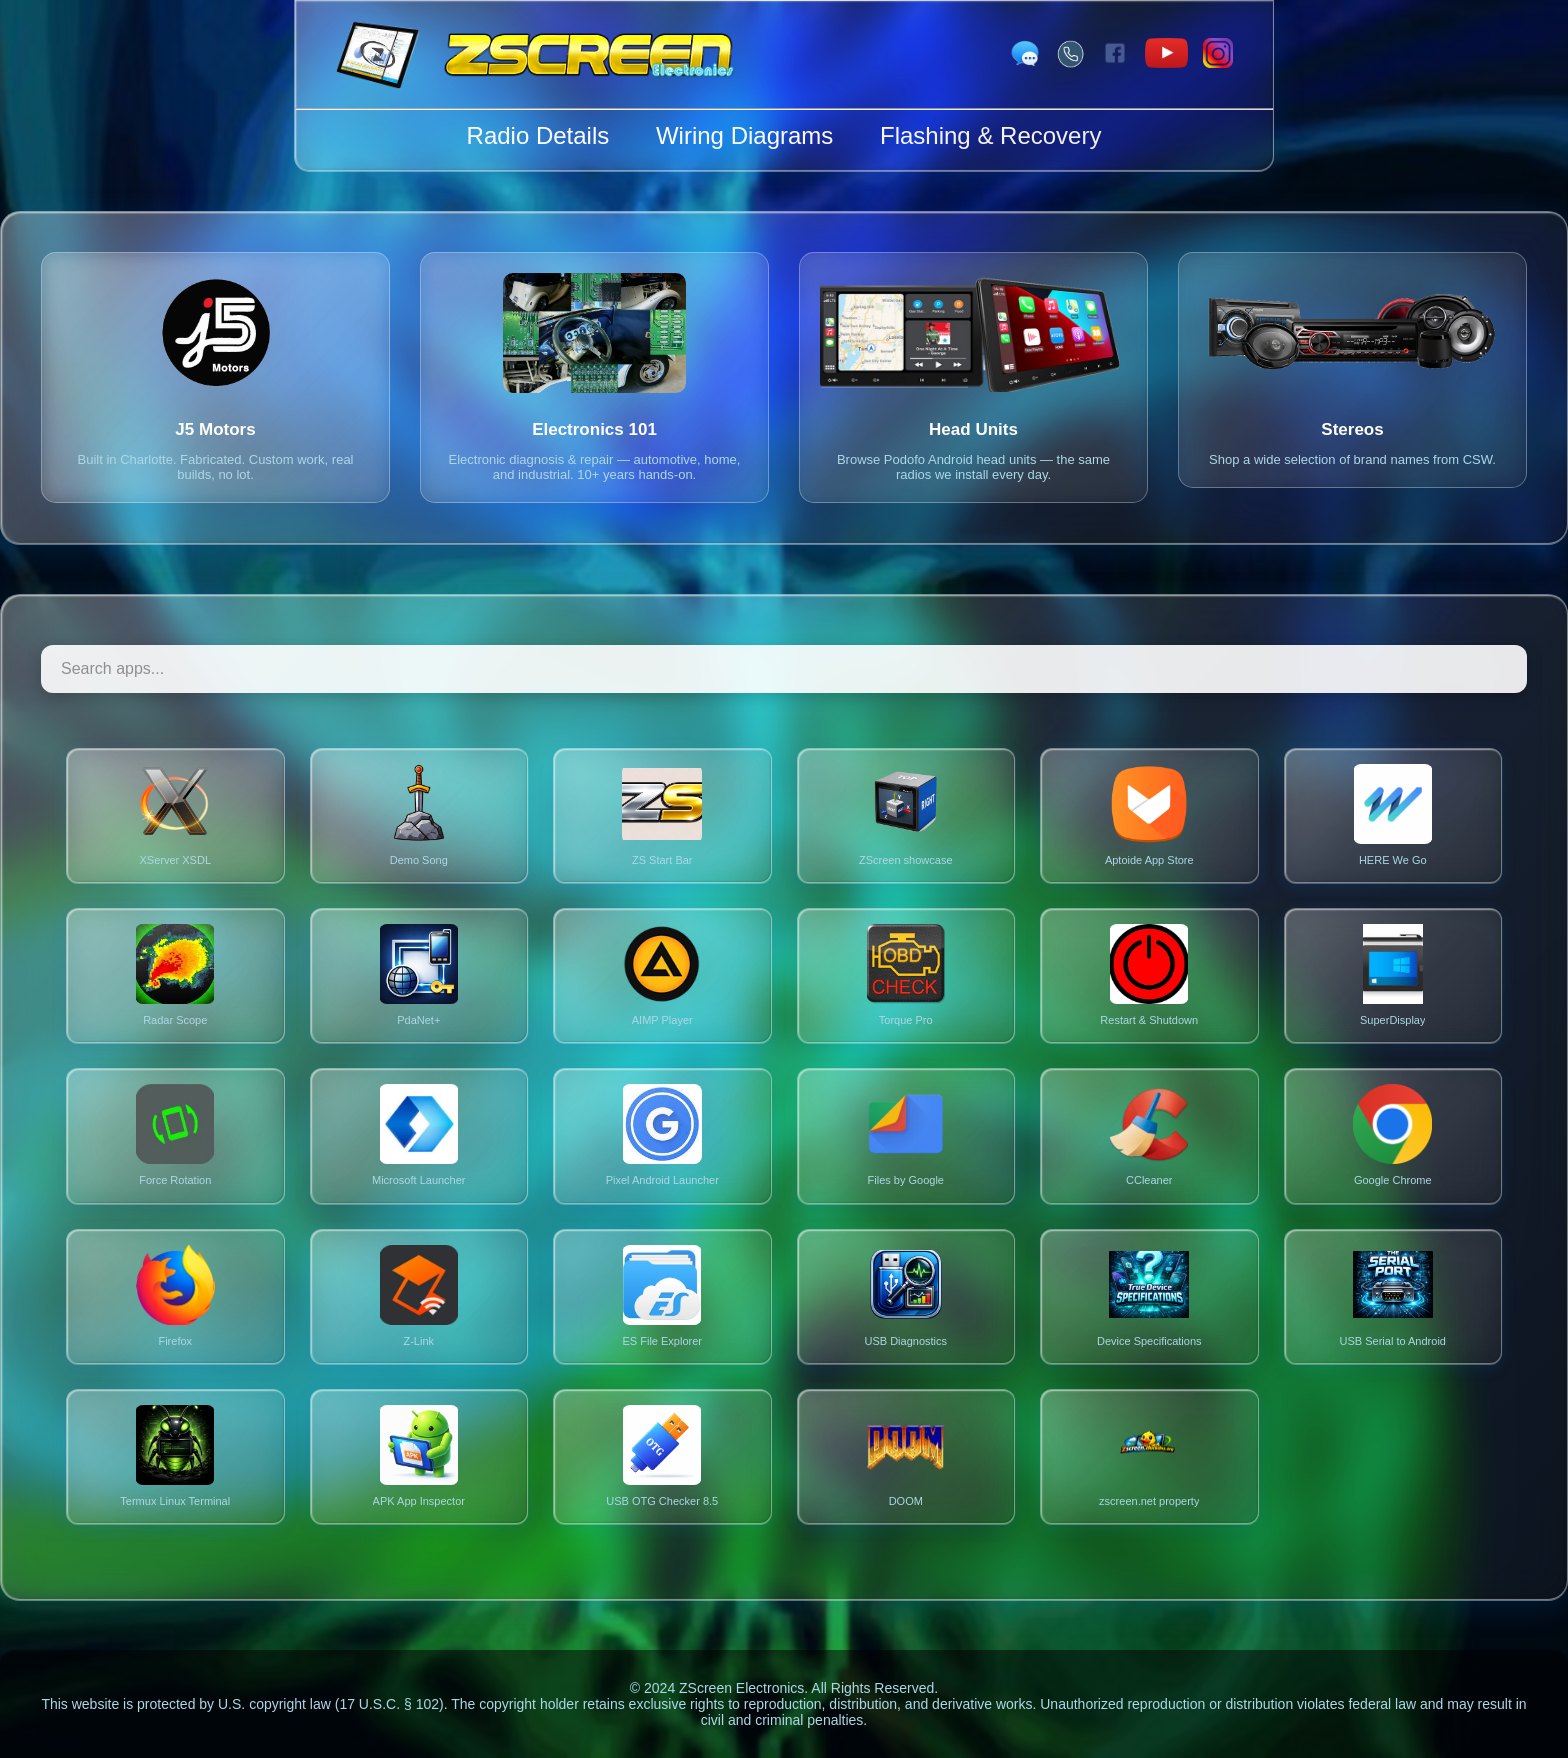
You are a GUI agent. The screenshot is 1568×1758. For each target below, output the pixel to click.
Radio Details (538, 135)
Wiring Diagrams (744, 135)
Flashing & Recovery (990, 135)
